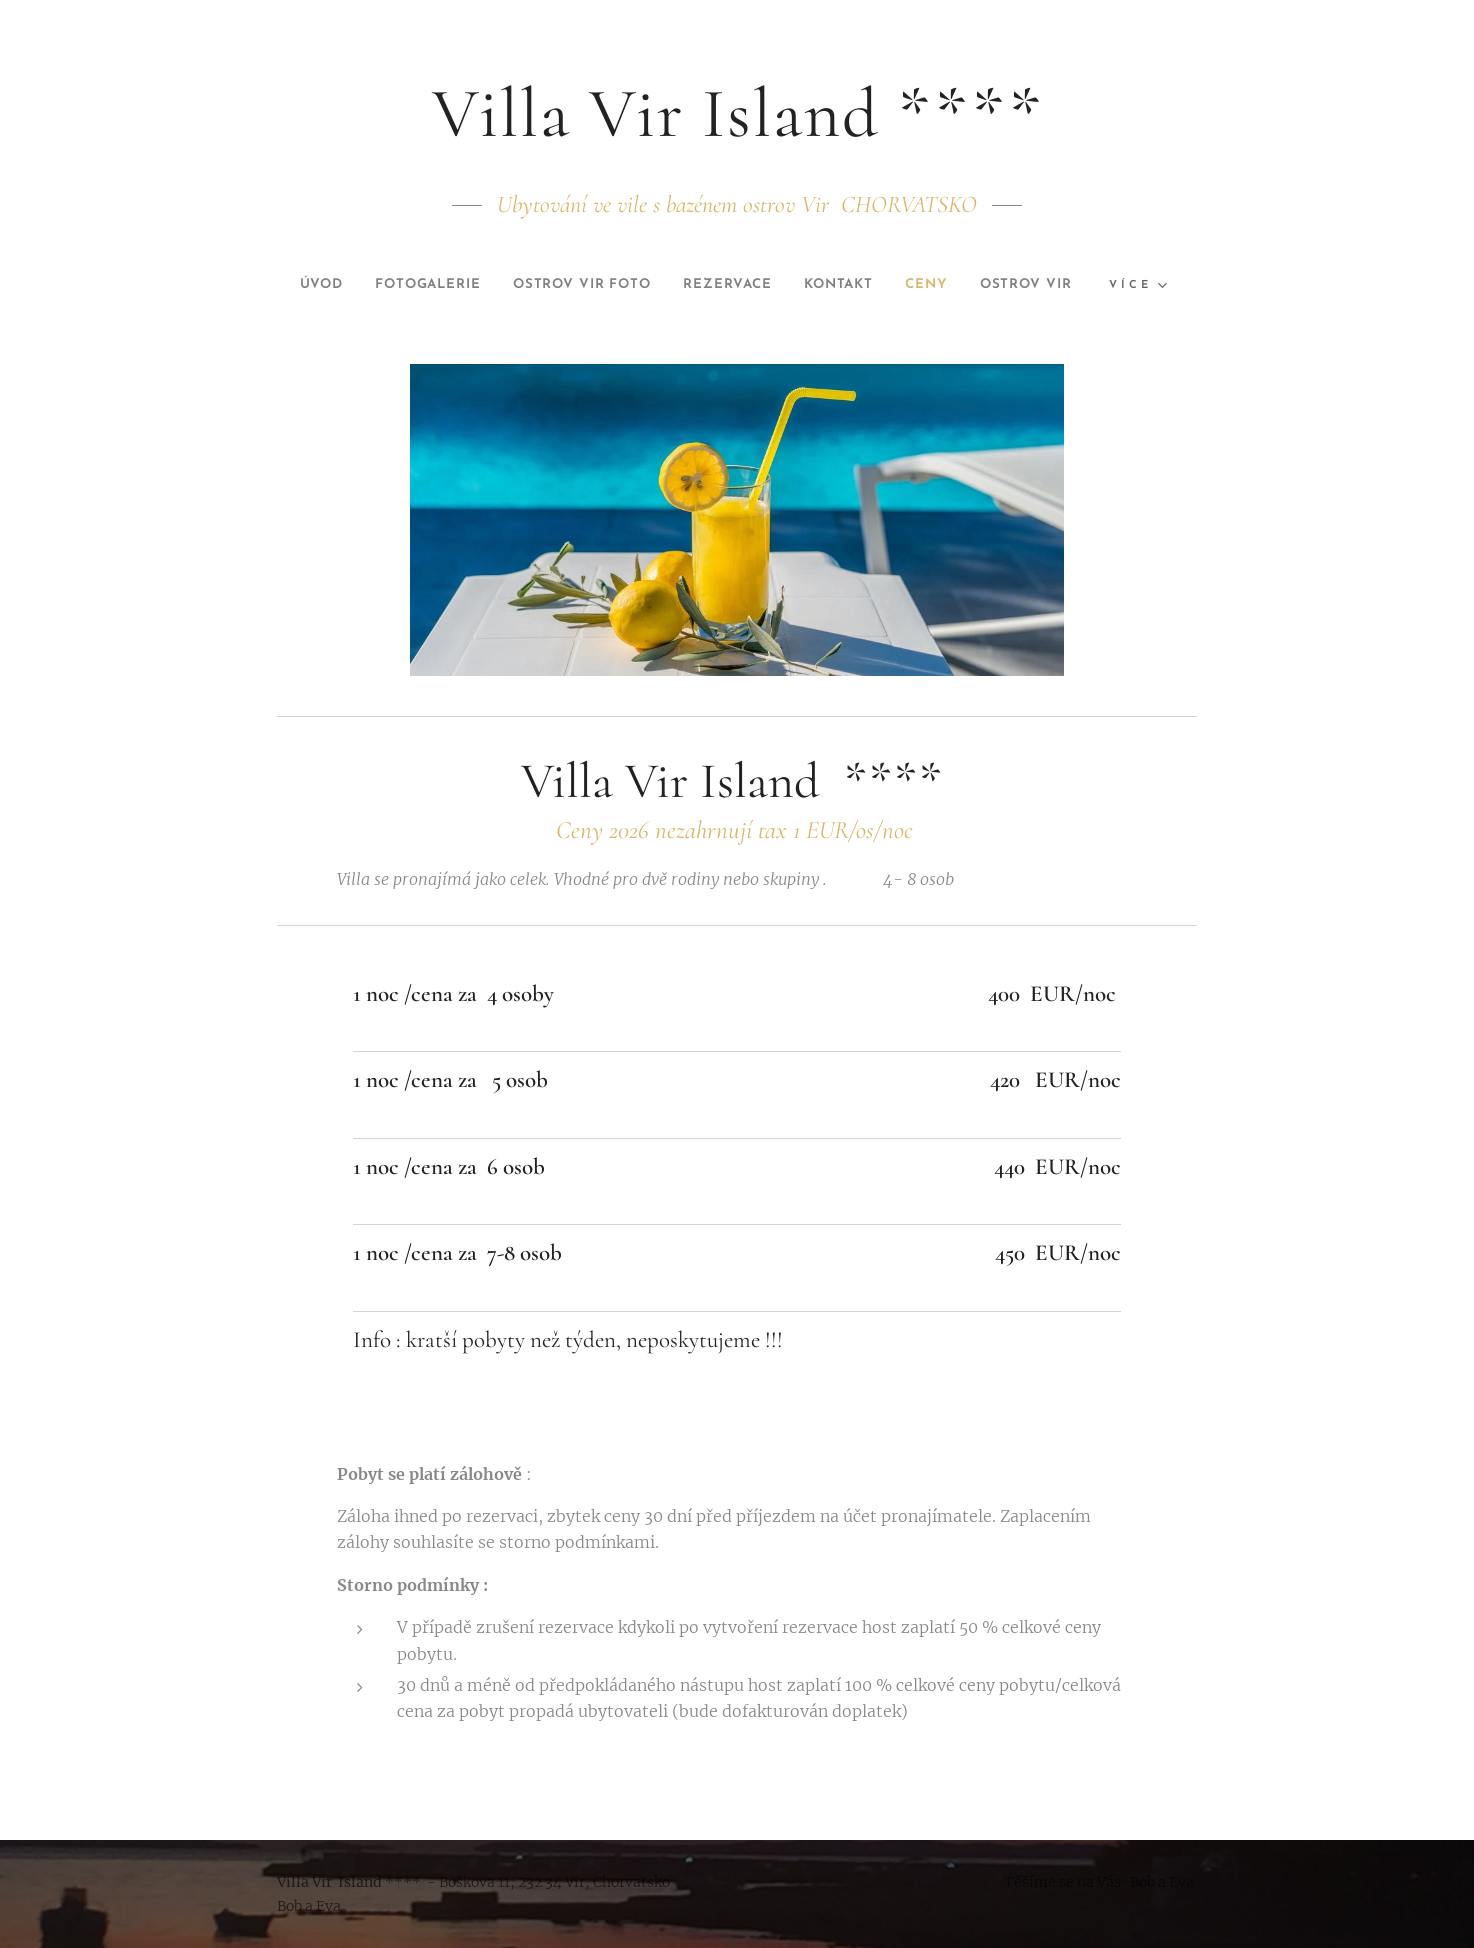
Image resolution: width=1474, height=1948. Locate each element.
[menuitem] (356, 285)
